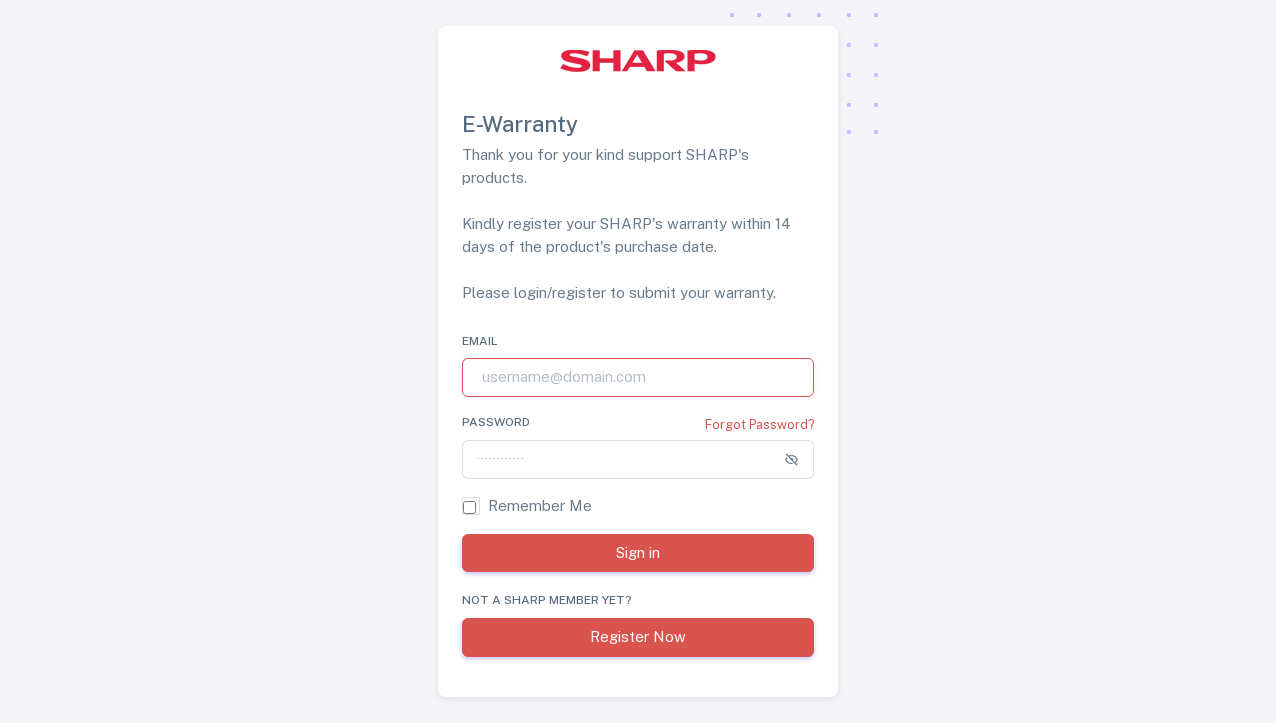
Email (480, 341)
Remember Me (540, 505)
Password (496, 422)
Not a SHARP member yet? (547, 600)
